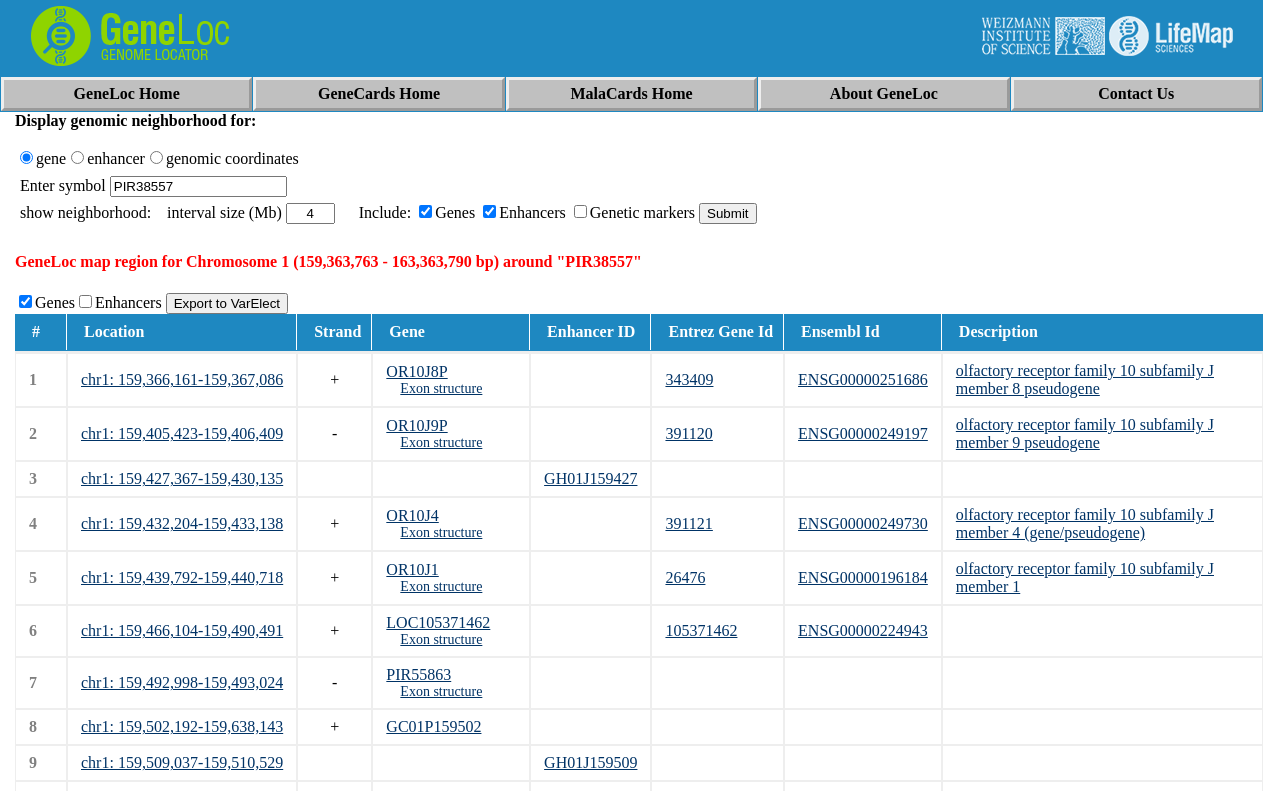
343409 (689, 379)
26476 (685, 577)
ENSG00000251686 (863, 379)
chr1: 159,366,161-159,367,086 (182, 379)
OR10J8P (416, 371)
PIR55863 (418, 674)
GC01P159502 (433, 726)
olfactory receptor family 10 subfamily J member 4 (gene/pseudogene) (1085, 523)
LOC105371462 (438, 622)
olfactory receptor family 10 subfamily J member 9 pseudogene (1085, 433)
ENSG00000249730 (863, 523)
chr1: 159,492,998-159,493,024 (182, 682)
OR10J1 (412, 569)
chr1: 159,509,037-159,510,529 (182, 762)
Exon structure (441, 388)
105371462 (701, 630)
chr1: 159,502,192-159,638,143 (182, 726)
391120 (688, 433)
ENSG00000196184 (863, 577)
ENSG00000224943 (863, 630)
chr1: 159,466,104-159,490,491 (182, 630)
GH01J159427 (590, 478)
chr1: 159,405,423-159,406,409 (182, 433)
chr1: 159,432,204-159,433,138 (182, 523)
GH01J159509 (590, 762)
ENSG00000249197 (863, 433)
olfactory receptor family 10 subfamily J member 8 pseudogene (1085, 379)
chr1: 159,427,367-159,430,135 (182, 478)
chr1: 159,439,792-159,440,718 (182, 577)
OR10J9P (416, 425)
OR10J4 (412, 515)
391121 (688, 523)
